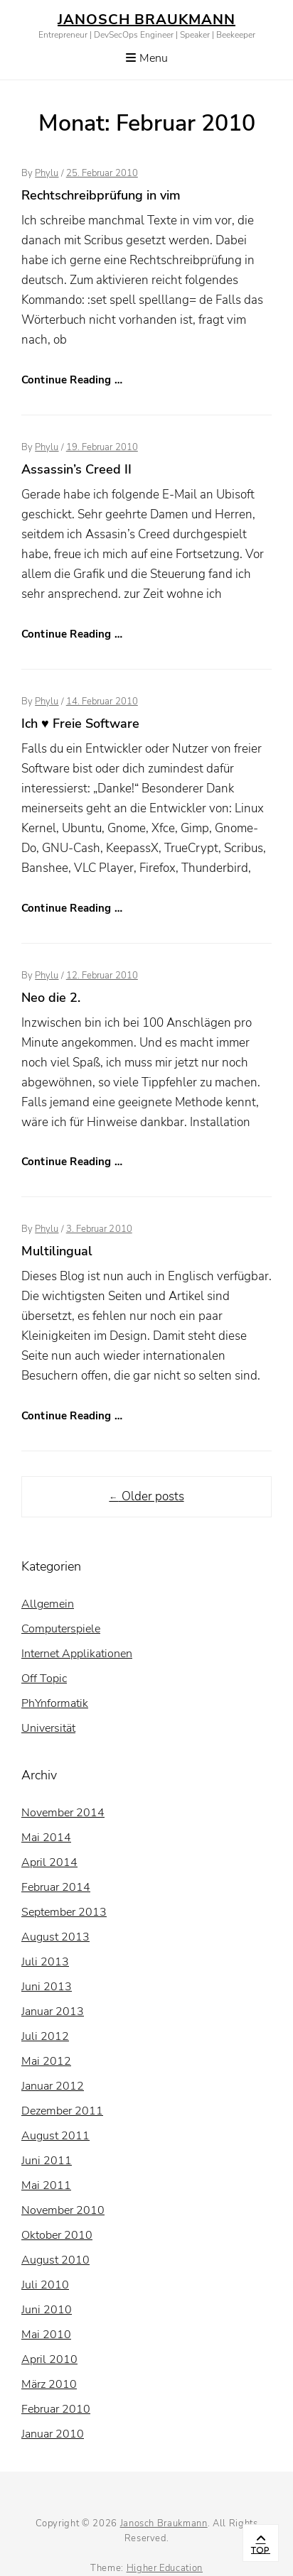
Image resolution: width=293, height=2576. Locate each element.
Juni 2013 (46, 1986)
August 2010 (55, 2260)
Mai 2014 (46, 1837)
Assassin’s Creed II (76, 469)
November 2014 (63, 1813)
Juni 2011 (46, 2160)
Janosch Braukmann (146, 19)
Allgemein (47, 1604)
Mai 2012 (46, 2061)
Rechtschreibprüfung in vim (101, 195)
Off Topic (44, 1678)
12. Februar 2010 (102, 975)
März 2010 (49, 2384)
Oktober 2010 (56, 2235)
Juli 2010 (45, 2285)
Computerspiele (60, 1629)
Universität (48, 1728)
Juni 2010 (46, 2310)
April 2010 (49, 2359)
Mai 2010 (46, 2334)
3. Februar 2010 (99, 1229)
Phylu (46, 173)
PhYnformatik (54, 1703)
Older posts (146, 1496)
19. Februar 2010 (102, 447)
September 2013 (64, 1912)
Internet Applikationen (76, 1653)
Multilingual (56, 1251)
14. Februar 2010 (102, 701)
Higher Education (165, 2568)
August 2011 (55, 2136)
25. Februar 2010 (102, 173)
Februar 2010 (55, 2409)
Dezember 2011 (62, 2111)
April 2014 (49, 1862)
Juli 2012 (45, 2036)
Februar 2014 (55, 1887)
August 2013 (55, 1937)
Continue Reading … (71, 380)
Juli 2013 (45, 1962)
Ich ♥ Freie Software (80, 723)
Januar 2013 (52, 2011)
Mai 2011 (46, 2185)
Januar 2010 (52, 2434)
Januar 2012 (52, 2086)
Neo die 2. (50, 997)
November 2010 (63, 2210)
